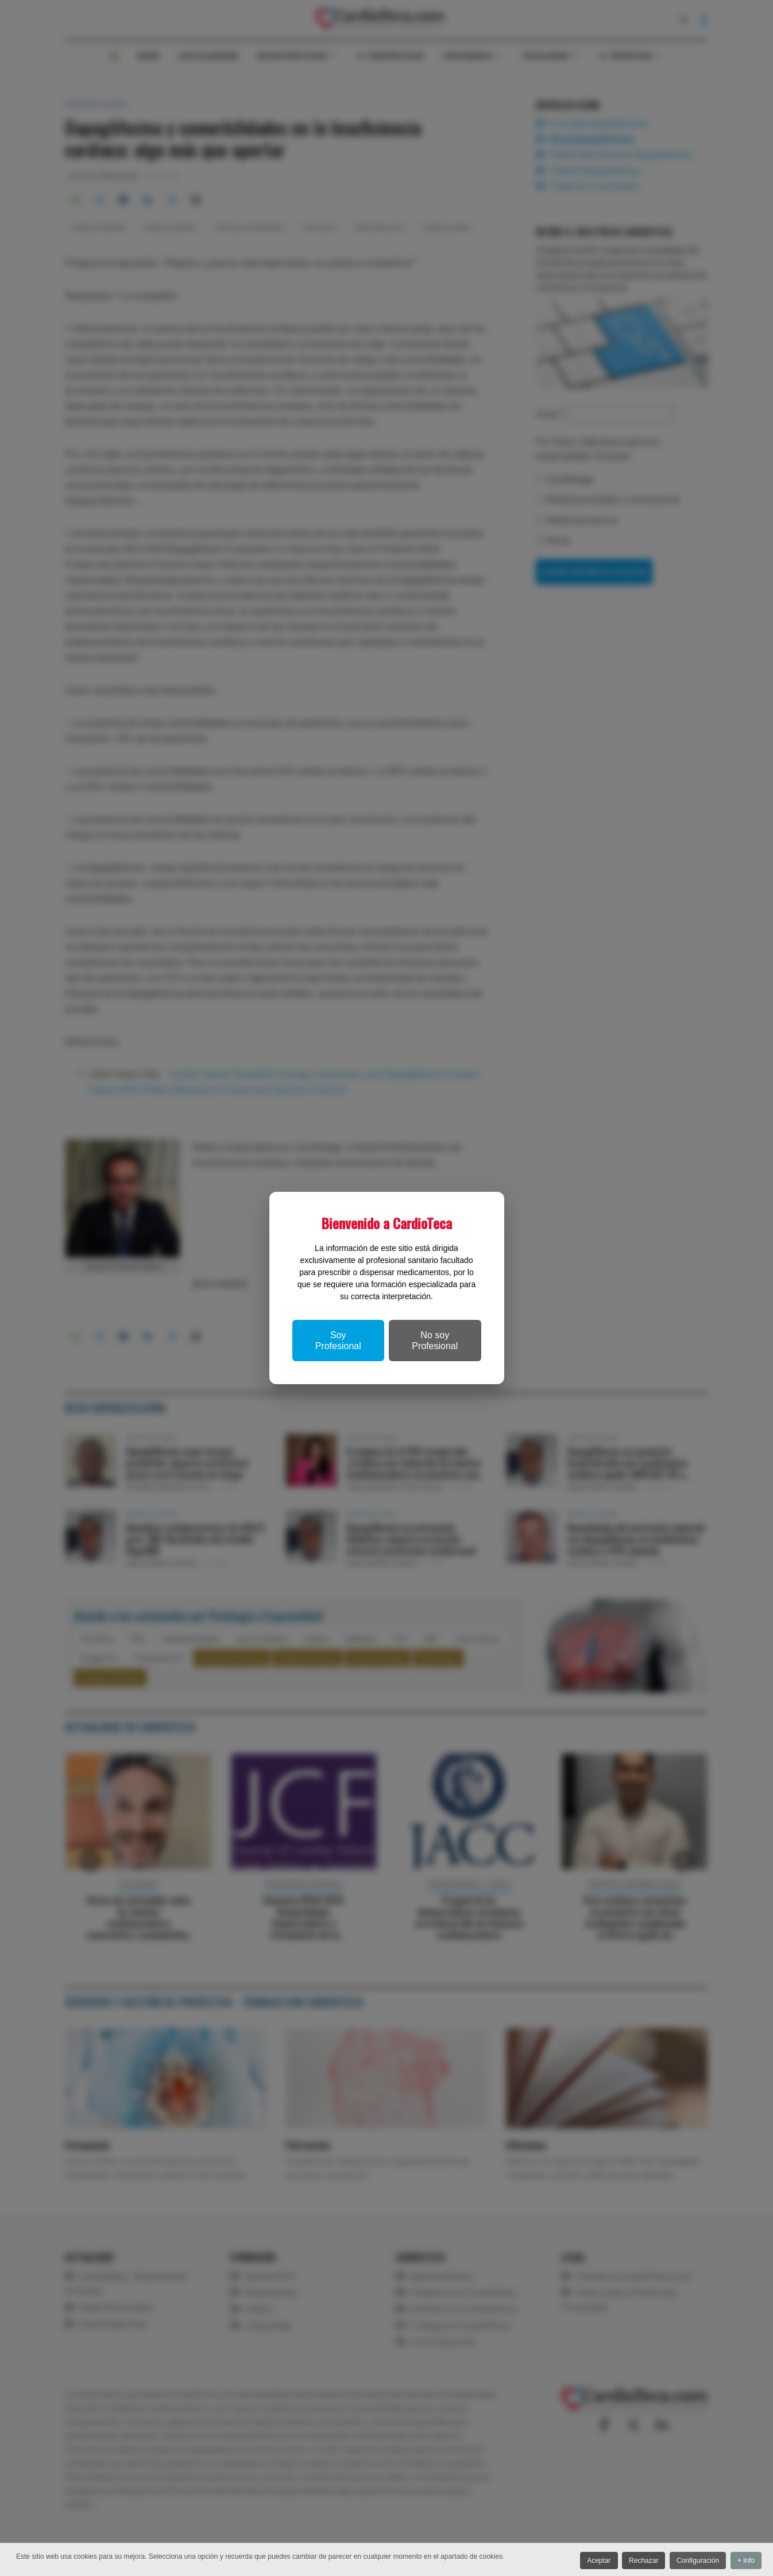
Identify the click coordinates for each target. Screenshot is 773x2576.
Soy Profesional (338, 1340)
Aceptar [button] (589, 2562)
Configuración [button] (694, 2562)
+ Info (746, 2562)
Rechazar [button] (637, 2562)
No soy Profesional (435, 1340)
